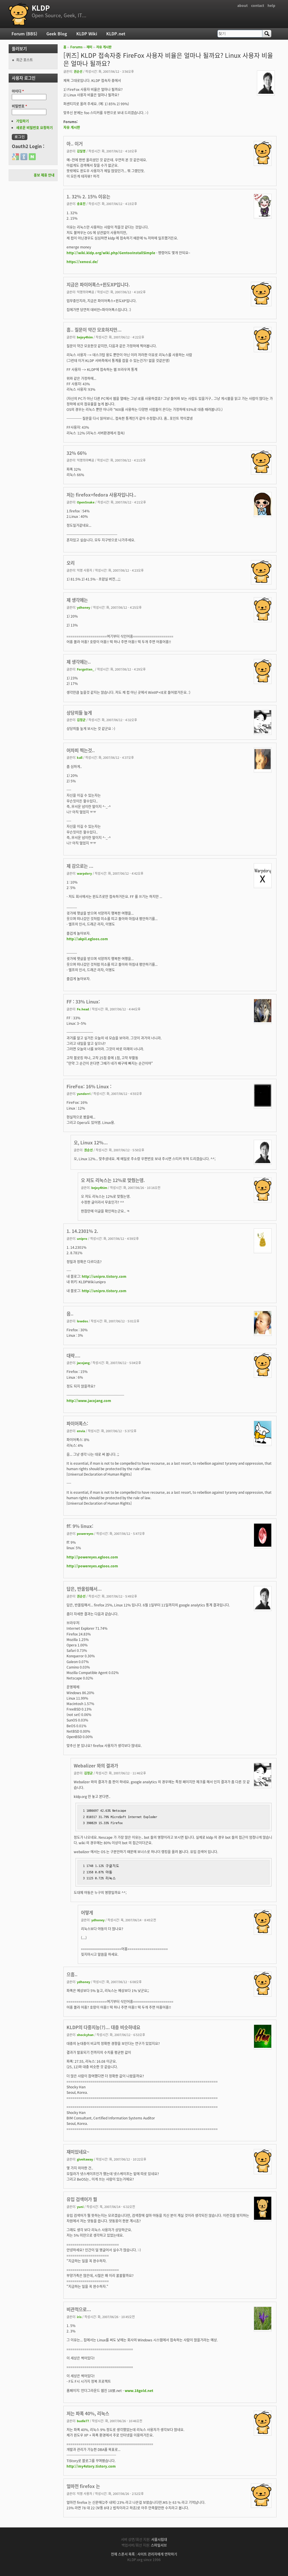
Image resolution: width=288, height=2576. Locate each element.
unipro (82, 1238)
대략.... (73, 1355)
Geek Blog (56, 33)
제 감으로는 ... (80, 866)
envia (81, 1430)
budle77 (83, 2420)
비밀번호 (19, 106)
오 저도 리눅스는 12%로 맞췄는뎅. (113, 1180)
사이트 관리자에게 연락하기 (157, 2554)
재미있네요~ (78, 2151)
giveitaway (85, 2159)
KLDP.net (115, 33)
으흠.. (72, 1974)
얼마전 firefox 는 (83, 2486)
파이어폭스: (77, 1423)
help (271, 5)
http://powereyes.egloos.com (92, 1557)
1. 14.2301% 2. (82, 1231)
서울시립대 (159, 2539)
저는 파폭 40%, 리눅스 (88, 2413)
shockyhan (85, 2034)
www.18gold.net (139, 2390)
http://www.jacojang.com (89, 1400)
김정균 (81, 719)
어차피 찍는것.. (81, 750)
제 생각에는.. (79, 661)
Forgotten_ (85, 669)
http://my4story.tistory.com (91, 2466)
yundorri (83, 1093)
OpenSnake (85, 502)
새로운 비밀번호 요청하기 (34, 127)
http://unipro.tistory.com (104, 1276)
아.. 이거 (75, 143)
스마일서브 (159, 2545)
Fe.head (83, 1009)
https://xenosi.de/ (82, 261)
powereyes (85, 1533)
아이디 (18, 91)
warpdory (84, 873)
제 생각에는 (77, 600)
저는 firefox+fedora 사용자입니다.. (101, 494)
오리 (71, 563)
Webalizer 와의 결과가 (96, 1765)
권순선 (78, 71)
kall (79, 757)
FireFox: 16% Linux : (89, 1086)
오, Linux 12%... (91, 1142)
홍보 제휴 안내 (44, 175)
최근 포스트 (24, 59)
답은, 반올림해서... (84, 1588)
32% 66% (77, 453)
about (242, 5)
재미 (89, 47)
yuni (80, 2206)
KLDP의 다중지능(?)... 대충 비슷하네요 (103, 2027)
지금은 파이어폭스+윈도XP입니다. (98, 284)
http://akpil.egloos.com (87, 938)
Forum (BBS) (24, 33)
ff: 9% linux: (80, 1526)
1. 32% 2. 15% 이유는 (88, 196)
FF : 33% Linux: (83, 1001)
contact (257, 5)
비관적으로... (79, 2309)
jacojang (83, 1362)
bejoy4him (85, 337)
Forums (76, 47)
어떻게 (87, 1912)
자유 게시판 (103, 47)
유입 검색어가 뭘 (82, 2199)
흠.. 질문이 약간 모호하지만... (94, 329)
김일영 (81, 151)
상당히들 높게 (79, 712)
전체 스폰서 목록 (123, 2554)
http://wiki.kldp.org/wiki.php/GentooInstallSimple (111, 252)
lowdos (82, 1321)
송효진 (81, 203)
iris (79, 2316)
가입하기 (22, 121)
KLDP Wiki (86, 33)
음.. (70, 1313)
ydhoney (83, 607)
